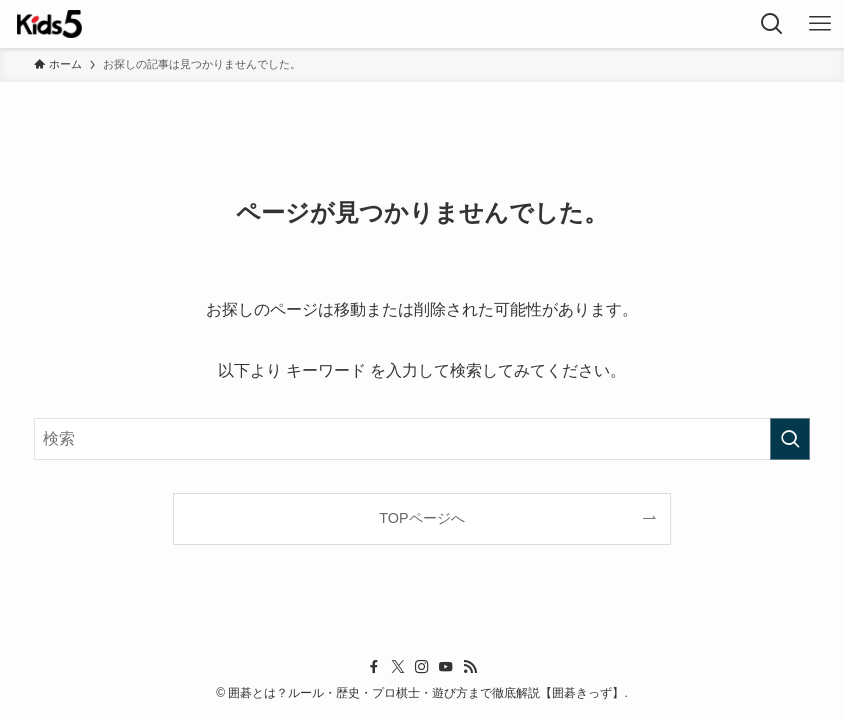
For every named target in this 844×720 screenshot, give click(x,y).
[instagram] (422, 667)
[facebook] (374, 667)
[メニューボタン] (820, 24)
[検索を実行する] (790, 439)
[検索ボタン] (772, 24)
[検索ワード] (422, 439)
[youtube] (446, 667)
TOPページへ (421, 518)
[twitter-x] (398, 667)
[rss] (470, 667)
